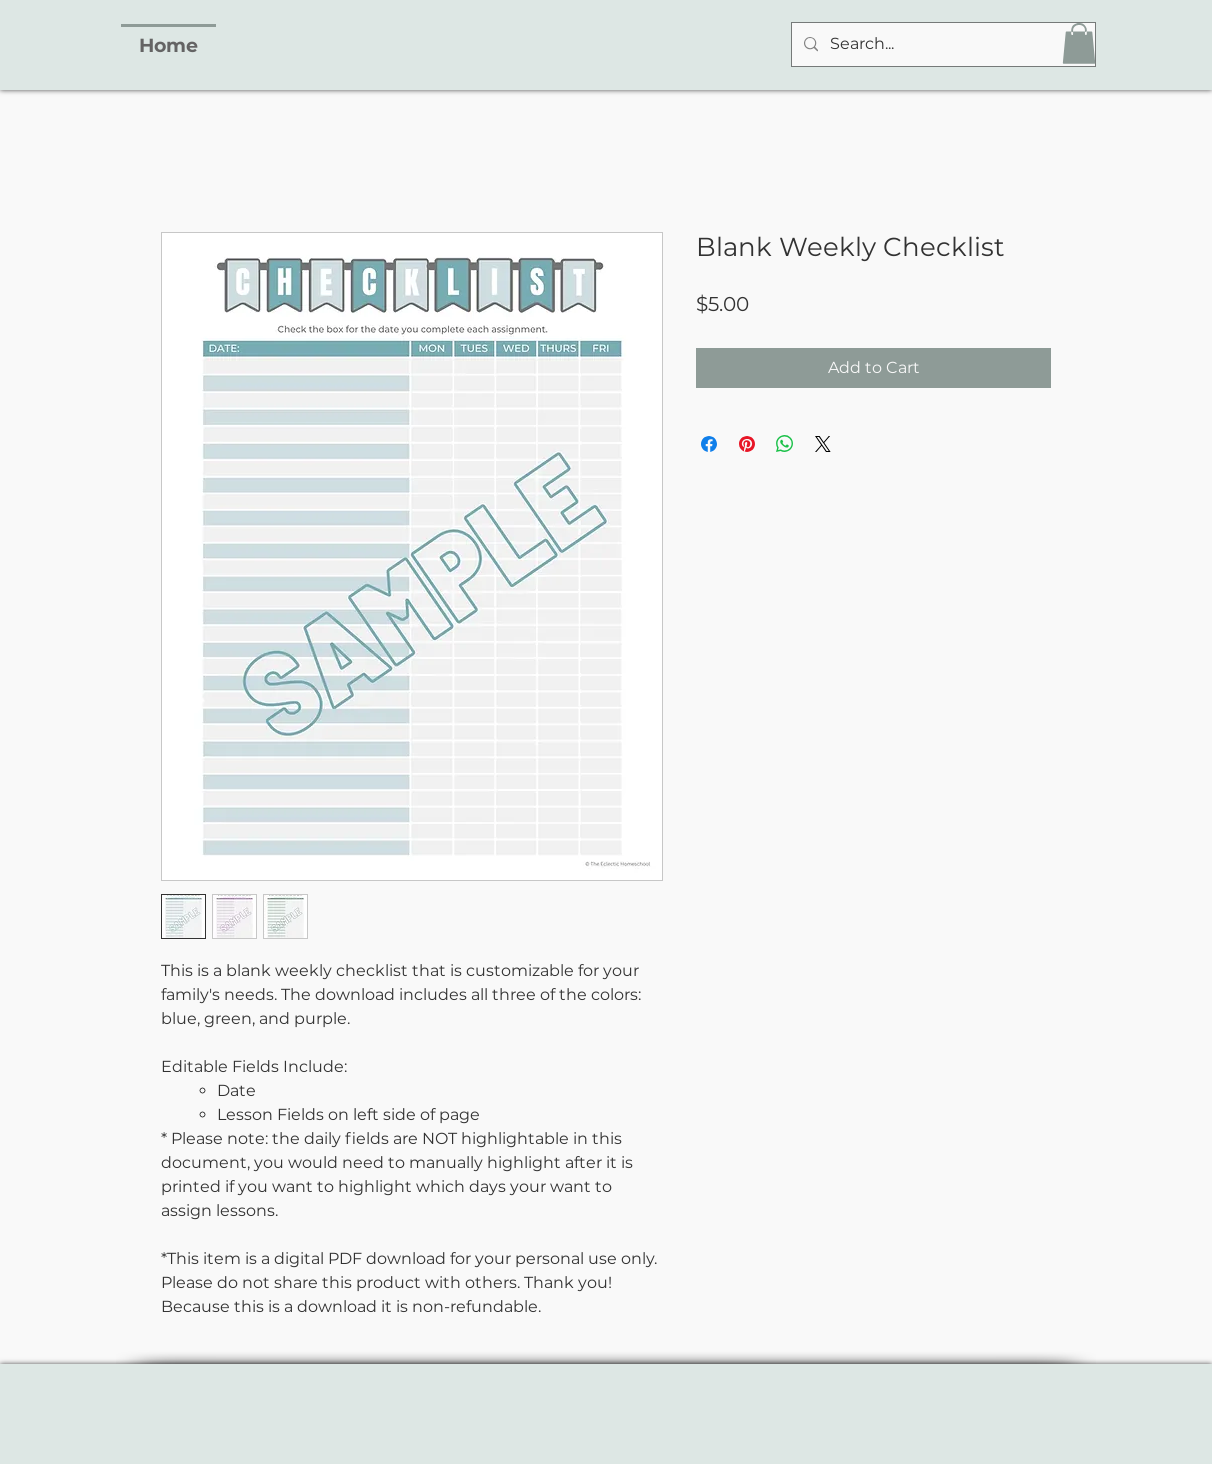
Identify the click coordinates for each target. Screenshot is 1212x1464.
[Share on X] (823, 444)
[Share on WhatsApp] (785, 444)
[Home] (168, 44)
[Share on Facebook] (709, 444)
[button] (1079, 43)
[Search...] (941, 44)
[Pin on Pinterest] (747, 444)
